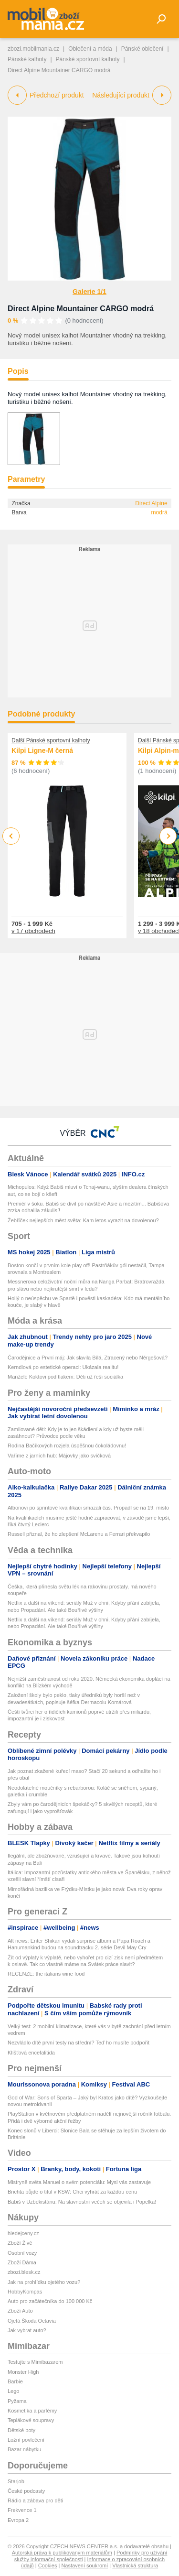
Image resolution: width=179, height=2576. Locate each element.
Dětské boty (21, 2430)
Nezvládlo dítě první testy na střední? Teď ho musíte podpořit (78, 2042)
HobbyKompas (25, 2291)
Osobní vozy (22, 2253)
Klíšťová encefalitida (31, 2052)
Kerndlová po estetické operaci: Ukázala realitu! (63, 1367)
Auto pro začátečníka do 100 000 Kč (50, 2301)
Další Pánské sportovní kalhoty (50, 740)
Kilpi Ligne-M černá (42, 750)
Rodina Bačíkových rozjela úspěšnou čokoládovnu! (67, 1445)
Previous (11, 836)
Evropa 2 (18, 2520)
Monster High (23, 2372)
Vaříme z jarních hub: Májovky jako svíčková (59, 1455)
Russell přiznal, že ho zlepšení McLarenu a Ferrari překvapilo (79, 1534)
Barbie (15, 2381)
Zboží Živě (20, 2243)
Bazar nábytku (24, 2449)
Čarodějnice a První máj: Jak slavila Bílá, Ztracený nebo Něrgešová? (88, 1357)
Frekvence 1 (22, 2510)
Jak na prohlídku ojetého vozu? (44, 2282)
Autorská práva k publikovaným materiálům (62, 2552)
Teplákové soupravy (31, 2420)
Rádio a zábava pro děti (35, 2500)
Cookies (47, 2565)
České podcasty (26, 2491)
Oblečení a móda (90, 48)
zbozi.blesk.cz (24, 2272)
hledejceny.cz (23, 2233)
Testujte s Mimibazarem (35, 2362)
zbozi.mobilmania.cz (33, 48)
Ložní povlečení (26, 2440)
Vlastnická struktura (135, 2565)
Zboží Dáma (22, 2262)
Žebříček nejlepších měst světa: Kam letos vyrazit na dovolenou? (83, 1220)
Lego (13, 2391)
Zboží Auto (20, 2311)
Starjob (16, 2481)
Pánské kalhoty (27, 59)
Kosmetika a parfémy (32, 2410)
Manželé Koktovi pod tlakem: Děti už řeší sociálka (65, 1377)
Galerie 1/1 (89, 291)
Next (168, 836)
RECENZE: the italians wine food (46, 1974)
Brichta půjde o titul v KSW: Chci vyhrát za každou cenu (72, 2192)
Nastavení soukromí (84, 2565)
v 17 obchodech (33, 931)
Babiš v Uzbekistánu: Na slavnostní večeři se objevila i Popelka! (82, 2202)
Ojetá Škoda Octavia (32, 2321)
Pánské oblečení (142, 48)
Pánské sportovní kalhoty (88, 59)
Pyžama (17, 2401)
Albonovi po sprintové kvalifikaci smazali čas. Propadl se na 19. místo (88, 1508)
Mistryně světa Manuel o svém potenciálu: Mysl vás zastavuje (79, 2182)
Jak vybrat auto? (27, 2330)
